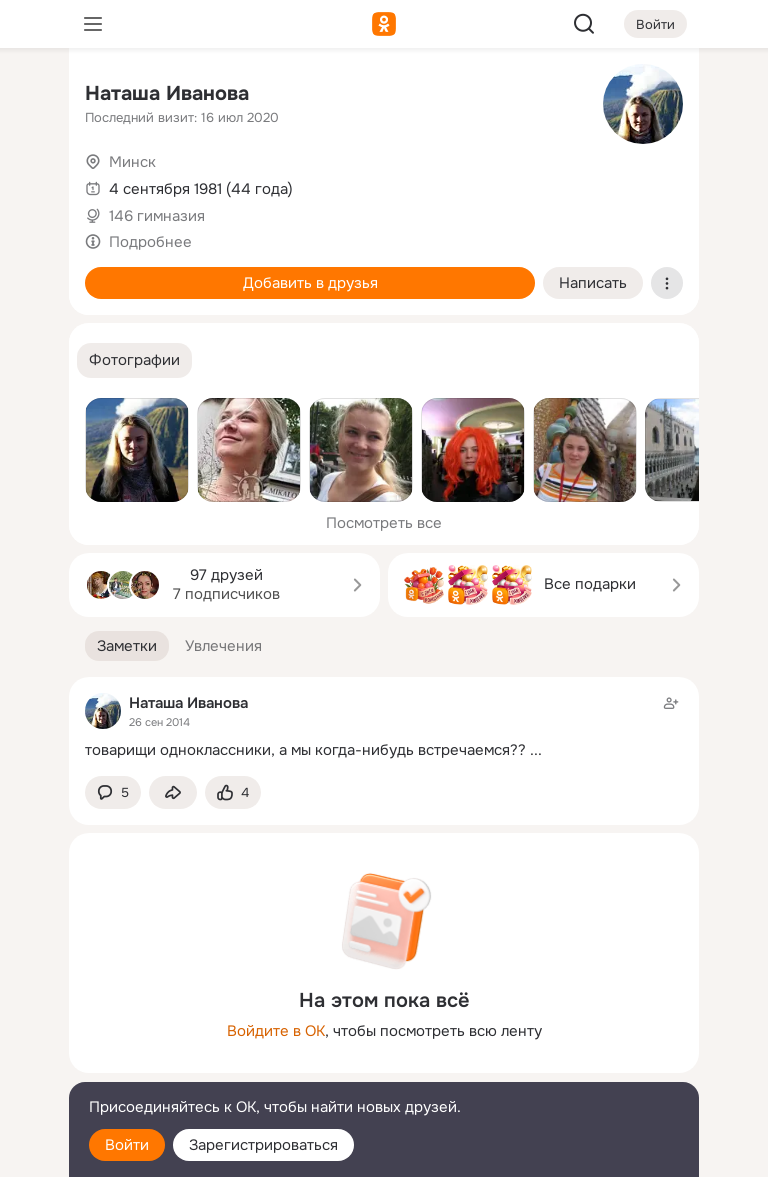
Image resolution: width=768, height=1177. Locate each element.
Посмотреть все (384, 523)
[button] (134, 360)
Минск (132, 162)
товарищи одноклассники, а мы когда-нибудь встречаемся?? (305, 750)
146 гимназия (157, 216)
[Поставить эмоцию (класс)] (233, 792)
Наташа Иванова (167, 93)
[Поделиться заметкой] (173, 792)
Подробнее (150, 242)
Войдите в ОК (276, 1031)
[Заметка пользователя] (384, 726)
